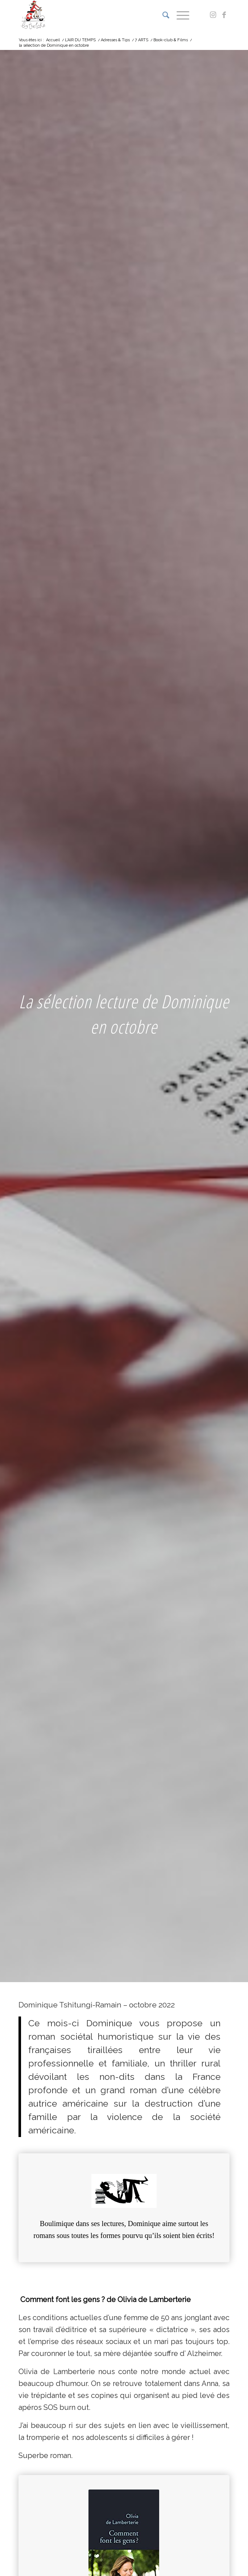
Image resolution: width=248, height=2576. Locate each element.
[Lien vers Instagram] (213, 14)
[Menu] (179, 14)
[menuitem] (162, 14)
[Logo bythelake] (102, 14)
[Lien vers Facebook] (224, 14)
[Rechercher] (162, 14)
